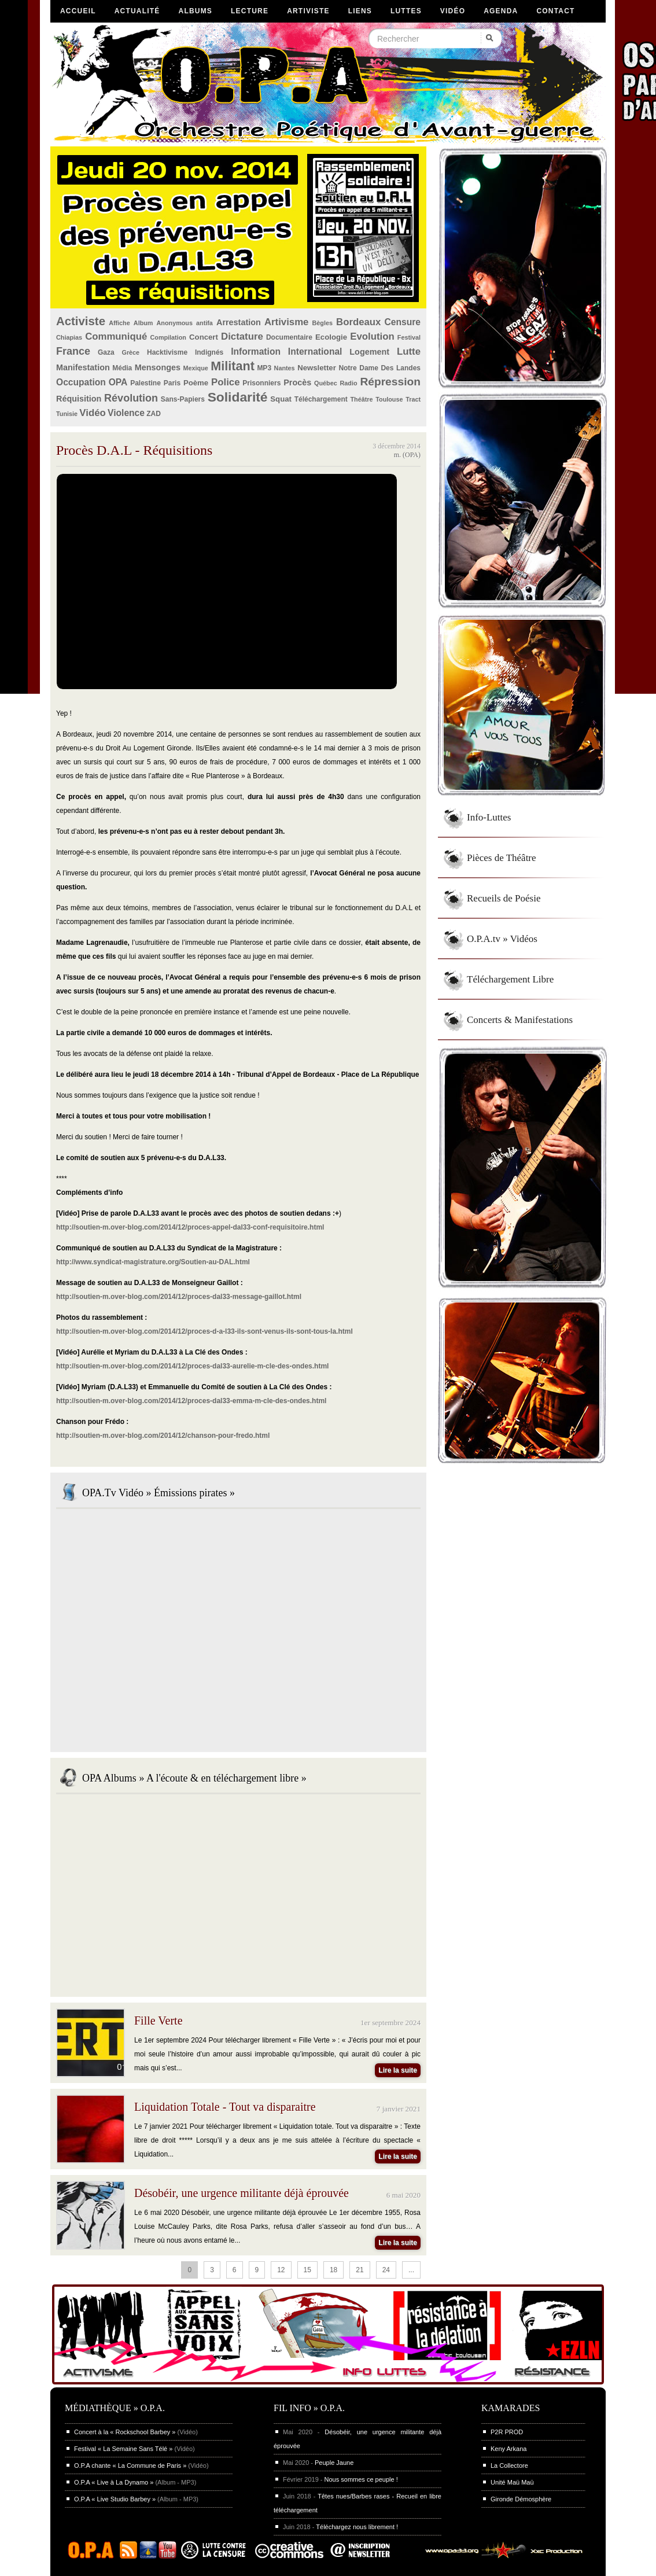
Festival (409, 337)
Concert (203, 337)
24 (386, 2270)
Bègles (322, 322)
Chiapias (69, 337)
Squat (281, 399)
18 (333, 2270)
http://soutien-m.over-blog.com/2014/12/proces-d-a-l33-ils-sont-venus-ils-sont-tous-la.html (204, 1331)
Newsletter (316, 367)
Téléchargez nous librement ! (357, 2526)
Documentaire (289, 337)
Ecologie (331, 337)
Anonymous (175, 322)
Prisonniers (261, 383)
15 (307, 2270)
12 (281, 2270)
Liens (360, 11)
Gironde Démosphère (521, 2499)
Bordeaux (358, 322)
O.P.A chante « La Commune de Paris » (130, 2465)
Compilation (168, 337)
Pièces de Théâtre (501, 857)
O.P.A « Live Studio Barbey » (115, 2499)
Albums (196, 11)
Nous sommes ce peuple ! (361, 2479)
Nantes (284, 368)
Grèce (131, 352)
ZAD (153, 414)
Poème (195, 382)
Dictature (242, 336)
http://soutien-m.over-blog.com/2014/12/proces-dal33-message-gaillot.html (178, 1297)
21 (359, 2270)
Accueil (78, 11)
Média (122, 368)
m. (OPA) (407, 455)
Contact (555, 11)
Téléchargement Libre (510, 979)
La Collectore (509, 2465)
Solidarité (238, 396)
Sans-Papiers (183, 399)
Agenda (501, 11)
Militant (233, 366)
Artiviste (308, 11)
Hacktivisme (167, 352)
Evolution (372, 336)
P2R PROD (507, 2431)
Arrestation (238, 322)
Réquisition (78, 398)
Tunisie (67, 413)
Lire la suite (397, 2070)
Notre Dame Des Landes (379, 368)
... (411, 2270)
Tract (413, 399)
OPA (118, 382)
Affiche (119, 322)
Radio (349, 383)
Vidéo (452, 11)
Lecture (249, 11)
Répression (390, 382)
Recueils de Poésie (503, 898)
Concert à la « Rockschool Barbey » (124, 2431)
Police (225, 382)
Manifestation (83, 367)
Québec (325, 383)
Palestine (145, 383)
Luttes (406, 11)
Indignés (209, 352)
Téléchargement (321, 399)
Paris (172, 383)
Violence (126, 413)
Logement (369, 351)
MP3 (264, 368)
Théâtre (361, 399)
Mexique (195, 368)
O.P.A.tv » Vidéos (502, 938)
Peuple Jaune (334, 2462)
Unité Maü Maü (512, 2482)
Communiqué (116, 336)
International (315, 351)
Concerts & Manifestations (520, 1019)
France (73, 351)
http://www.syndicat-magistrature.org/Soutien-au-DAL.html (153, 1262)
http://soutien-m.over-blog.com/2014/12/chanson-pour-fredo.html (163, 1435)
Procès (297, 382)
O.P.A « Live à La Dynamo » (113, 2482)
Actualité (137, 11)
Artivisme (286, 322)
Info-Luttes (489, 817)
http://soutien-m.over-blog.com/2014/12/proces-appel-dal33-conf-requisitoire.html (190, 1227)
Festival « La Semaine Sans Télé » (123, 2448)
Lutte (409, 351)
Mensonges (157, 367)
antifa (204, 322)
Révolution (131, 398)
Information (256, 351)
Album (143, 322)
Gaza (106, 352)
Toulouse (389, 399)
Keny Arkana (508, 2448)
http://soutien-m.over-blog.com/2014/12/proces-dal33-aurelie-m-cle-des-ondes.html (192, 1366)
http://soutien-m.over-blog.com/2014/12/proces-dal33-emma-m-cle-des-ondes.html (191, 1401)
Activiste (80, 321)
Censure (403, 322)
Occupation (81, 382)
